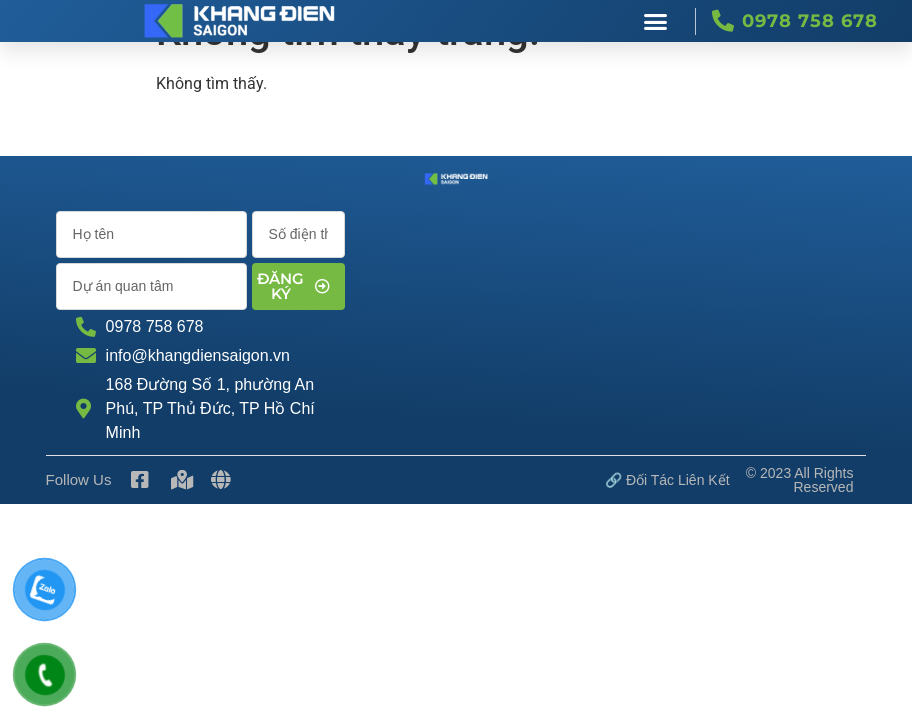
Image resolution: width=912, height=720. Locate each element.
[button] (656, 21)
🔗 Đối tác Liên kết (667, 480)
